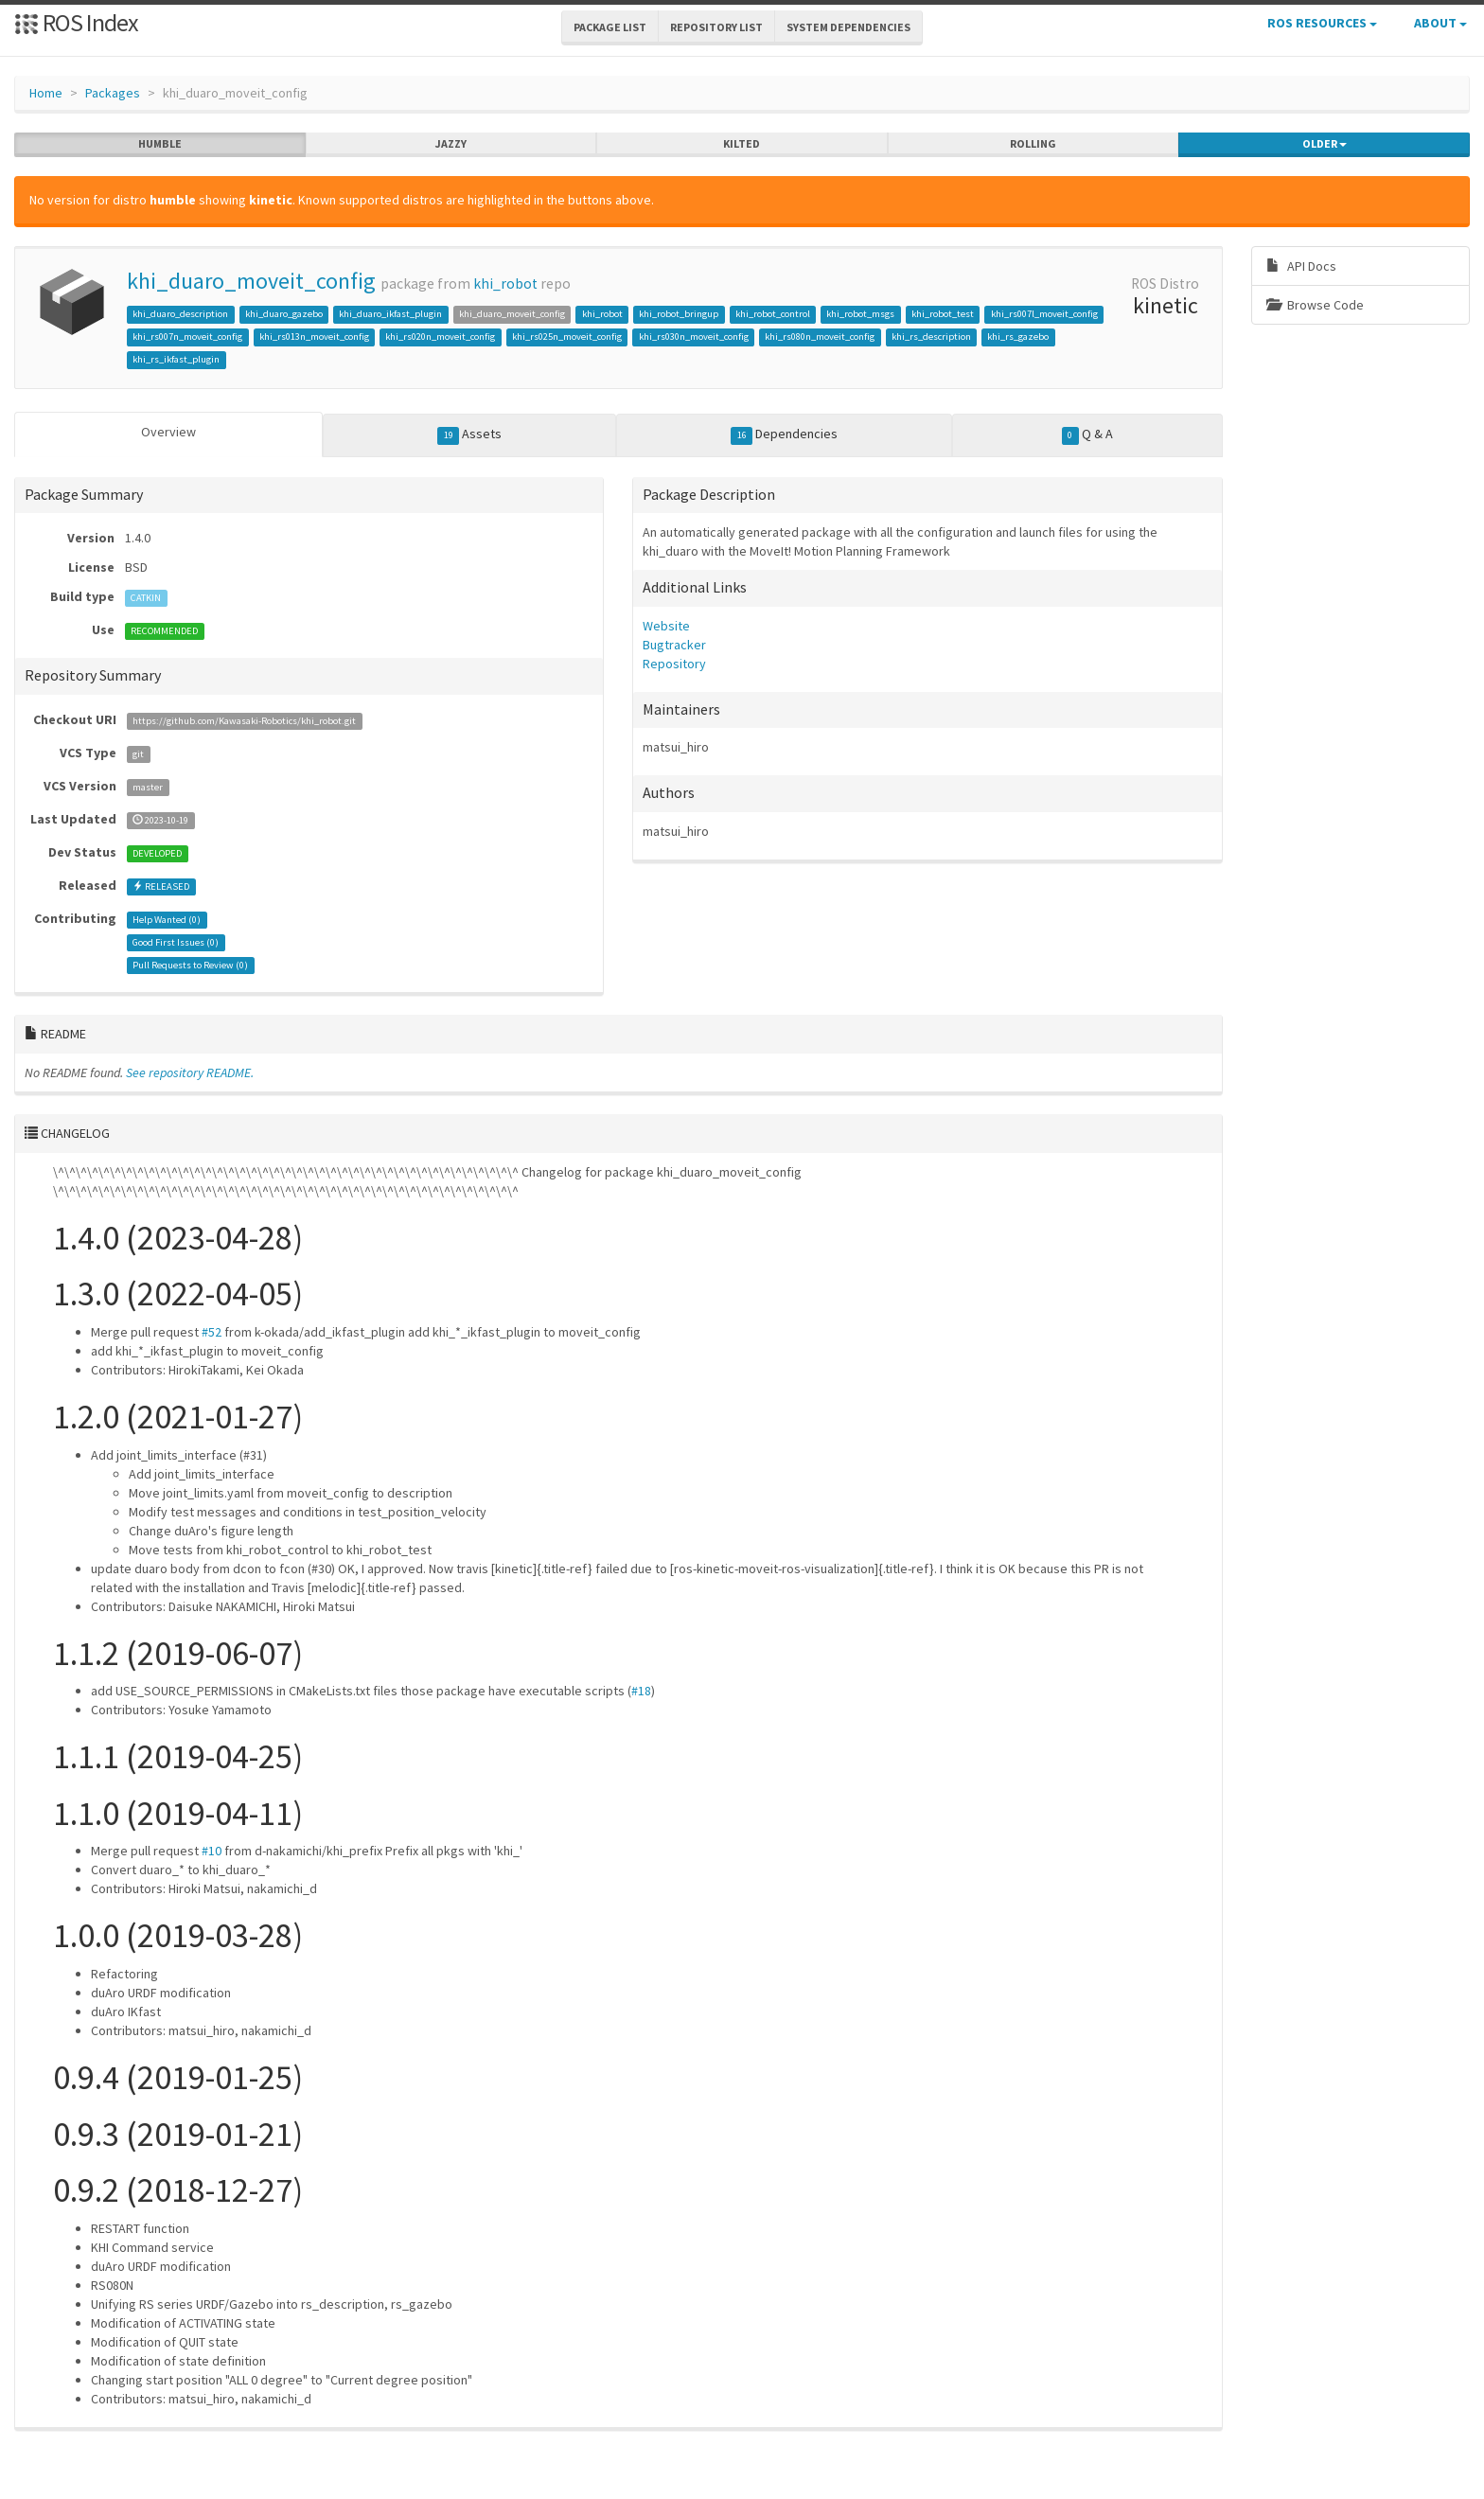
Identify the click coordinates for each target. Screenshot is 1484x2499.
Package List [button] (610, 27)
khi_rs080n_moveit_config (819, 336)
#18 (641, 1690)
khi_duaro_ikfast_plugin (390, 314)
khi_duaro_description (180, 314)
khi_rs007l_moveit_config (1044, 314)
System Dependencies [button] (848, 27)
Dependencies (784, 434)
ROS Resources (1322, 22)
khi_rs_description (931, 336)
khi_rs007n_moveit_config (187, 336)
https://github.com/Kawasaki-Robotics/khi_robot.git (244, 721)
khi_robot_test (942, 314)
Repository (674, 663)
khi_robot (505, 283)
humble (160, 143)
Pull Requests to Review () (190, 965)
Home (45, 92)
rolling (1033, 143)
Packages (112, 92)
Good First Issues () (175, 942)
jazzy (451, 143)
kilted (741, 143)
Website (666, 625)
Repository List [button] (716, 27)
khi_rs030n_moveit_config (694, 336)
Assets (469, 434)
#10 (211, 1850)
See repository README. (190, 1072)
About (1440, 22)
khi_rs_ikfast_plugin (176, 359)
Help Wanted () (166, 919)
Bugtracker (674, 644)
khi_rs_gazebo (1018, 336)
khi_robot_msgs (860, 314)
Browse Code (1315, 304)
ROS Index (76, 22)
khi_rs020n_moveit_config (440, 336)
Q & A (1087, 434)
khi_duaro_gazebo (284, 314)
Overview (168, 431)
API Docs (1301, 266)
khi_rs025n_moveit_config (567, 336)
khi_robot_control (772, 314)
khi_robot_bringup (678, 314)
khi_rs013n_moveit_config (314, 336)
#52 (211, 1331)
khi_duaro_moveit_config (251, 280)
